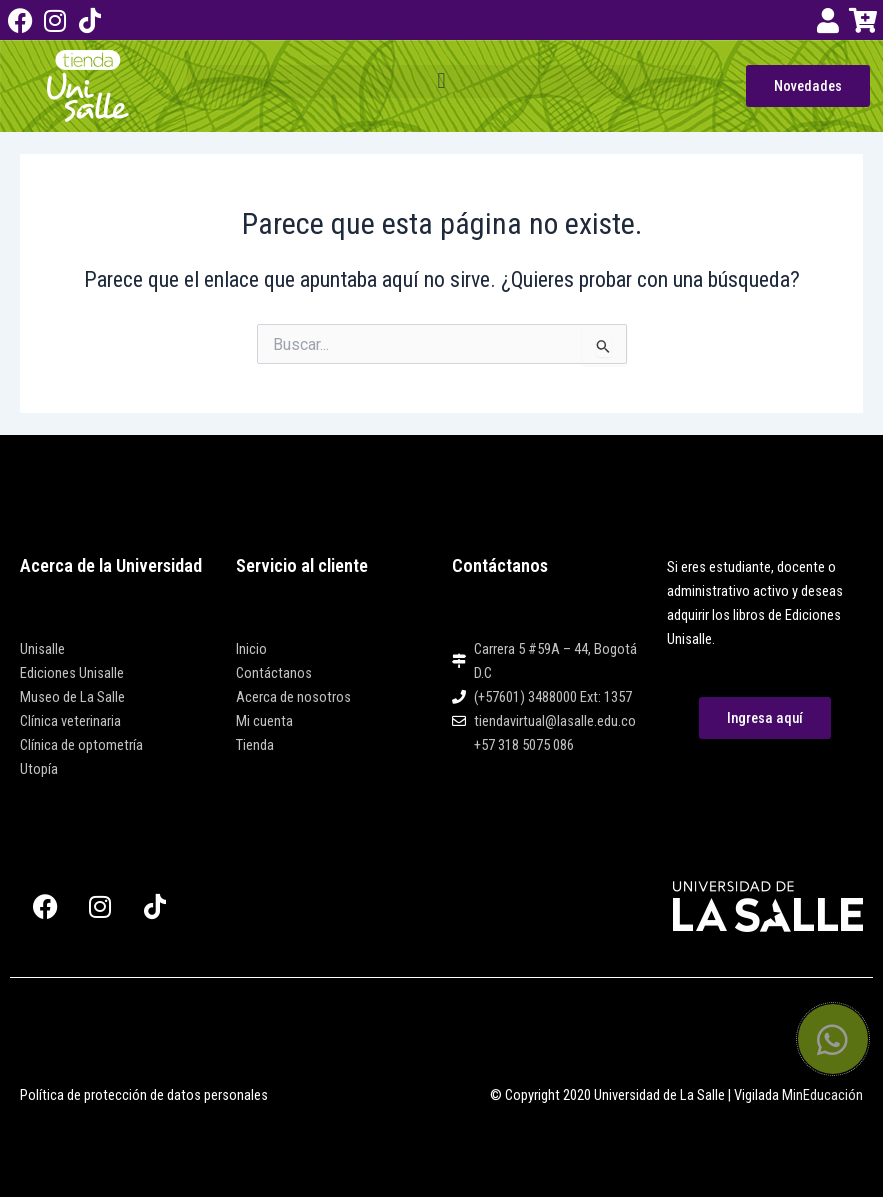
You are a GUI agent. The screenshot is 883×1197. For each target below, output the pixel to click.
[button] (442, 81)
